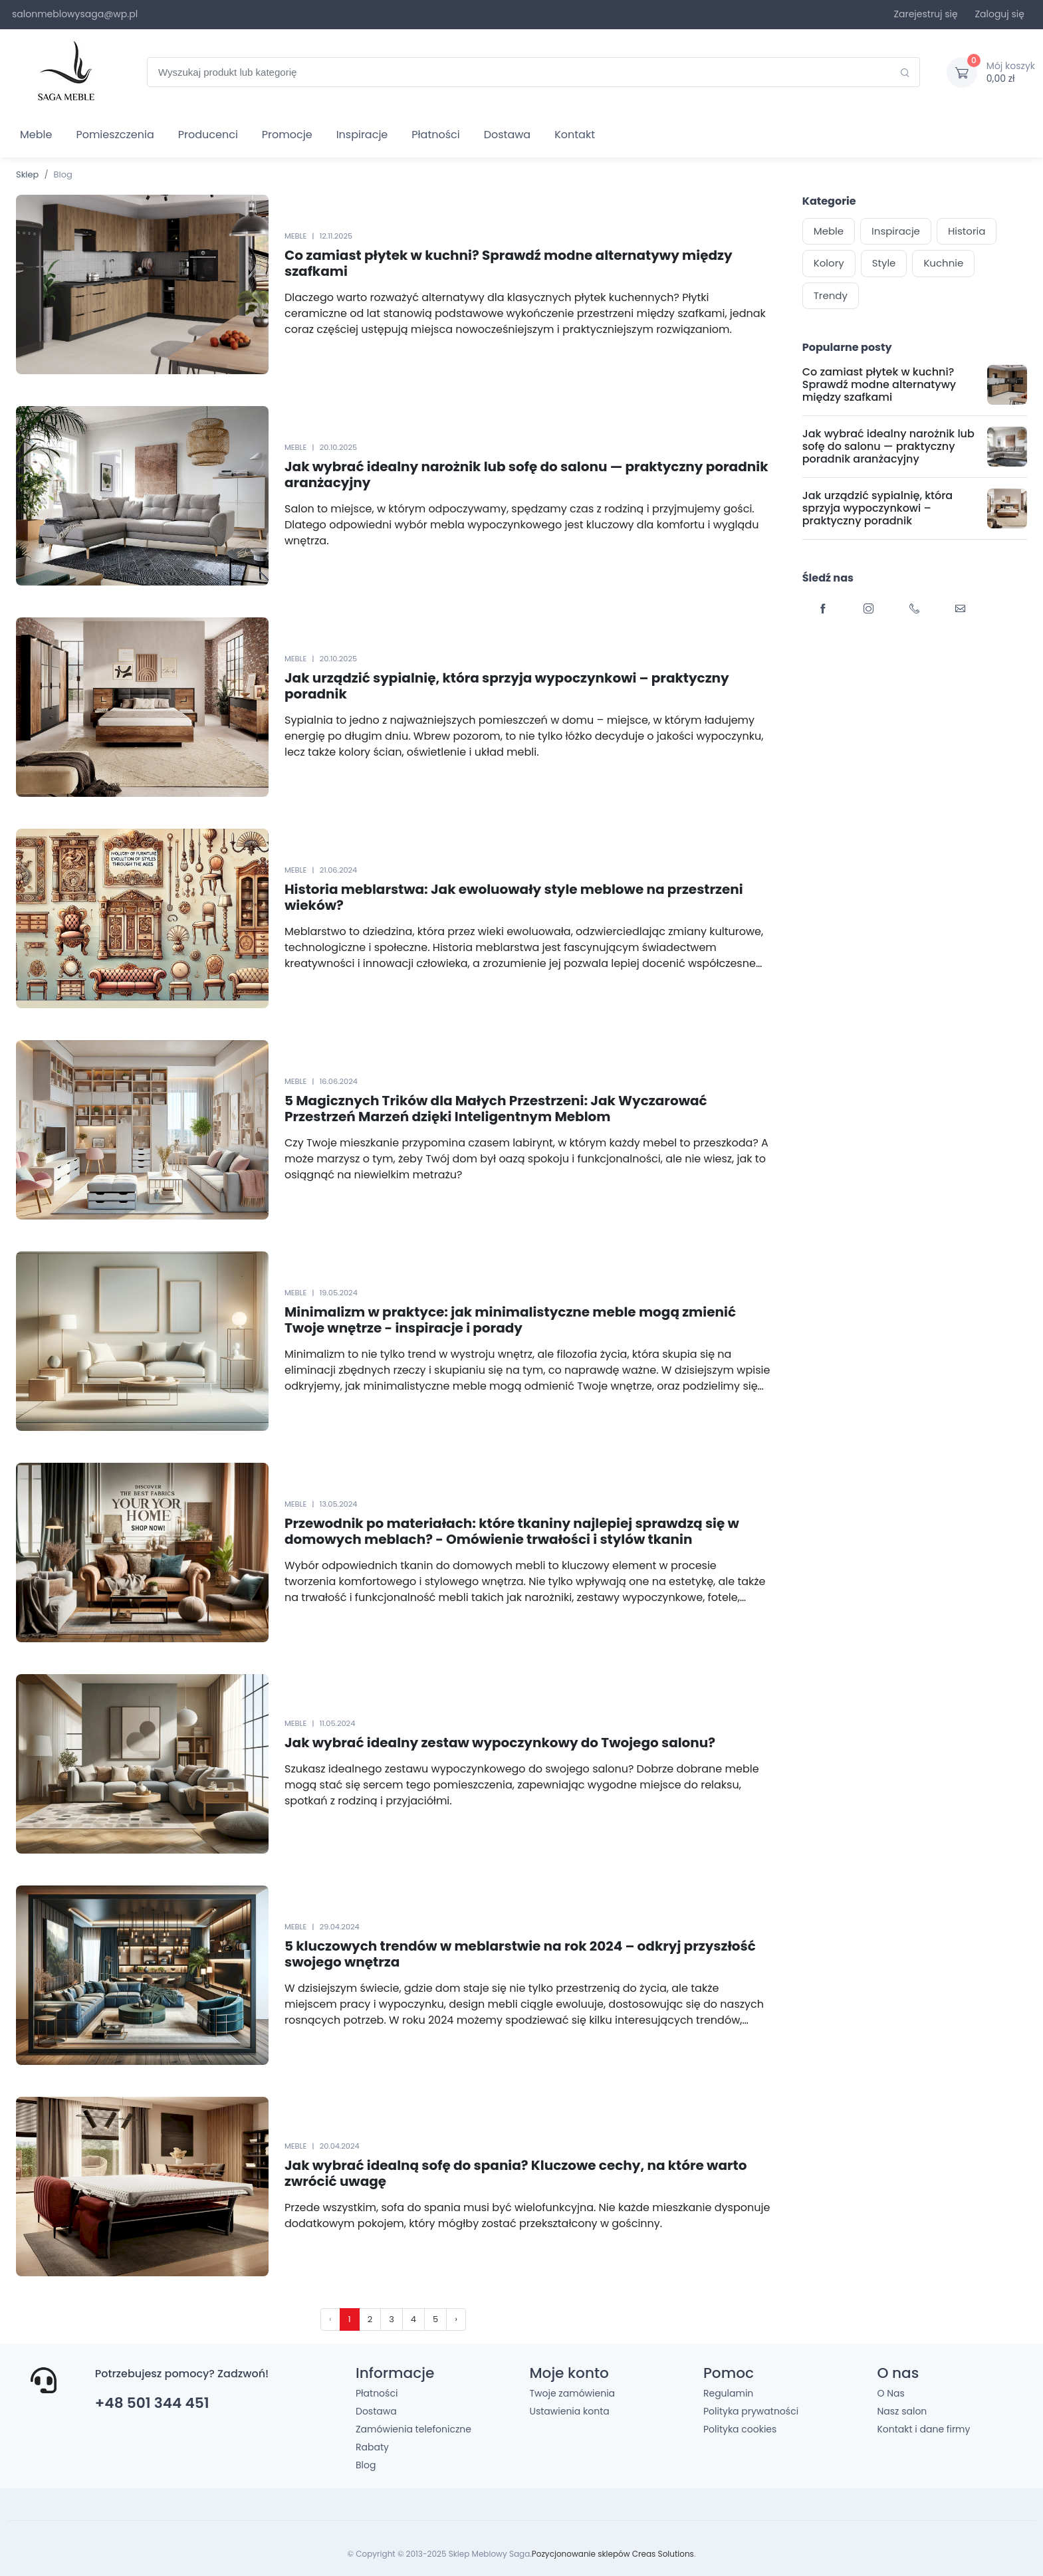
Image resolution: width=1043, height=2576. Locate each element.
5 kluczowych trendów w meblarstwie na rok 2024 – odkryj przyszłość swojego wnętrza (520, 1954)
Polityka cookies (739, 2429)
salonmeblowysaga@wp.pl (75, 14)
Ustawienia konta (569, 2411)
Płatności (435, 134)
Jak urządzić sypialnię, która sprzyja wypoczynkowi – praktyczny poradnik (507, 686)
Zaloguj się (999, 14)
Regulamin (728, 2393)
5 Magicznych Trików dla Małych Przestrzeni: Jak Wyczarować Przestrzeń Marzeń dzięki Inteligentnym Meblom (496, 1108)
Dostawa (507, 134)
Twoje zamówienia (572, 2393)
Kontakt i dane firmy (923, 2429)
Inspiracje (362, 134)
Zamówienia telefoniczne (413, 2429)
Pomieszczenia (115, 134)
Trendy (831, 295)
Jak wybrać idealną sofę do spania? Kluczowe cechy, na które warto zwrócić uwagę (516, 2173)
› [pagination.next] (456, 2319)
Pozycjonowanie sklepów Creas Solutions (613, 2553)
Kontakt (574, 134)
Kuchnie (943, 263)
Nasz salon (902, 2411)
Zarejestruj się (925, 14)
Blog (366, 2465)
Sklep (27, 174)
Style (884, 263)
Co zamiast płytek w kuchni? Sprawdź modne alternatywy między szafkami (509, 263)
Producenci (208, 134)
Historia (966, 231)
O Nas (890, 2393)
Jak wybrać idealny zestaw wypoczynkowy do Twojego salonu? (500, 1742)
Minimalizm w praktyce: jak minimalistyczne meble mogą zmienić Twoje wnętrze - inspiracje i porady (510, 1320)
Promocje (287, 134)
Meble (36, 134)
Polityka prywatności (750, 2411)
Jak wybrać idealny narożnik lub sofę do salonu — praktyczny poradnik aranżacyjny (526, 474)
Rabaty (372, 2447)
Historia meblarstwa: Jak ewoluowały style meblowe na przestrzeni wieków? (514, 897)
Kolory (829, 263)
